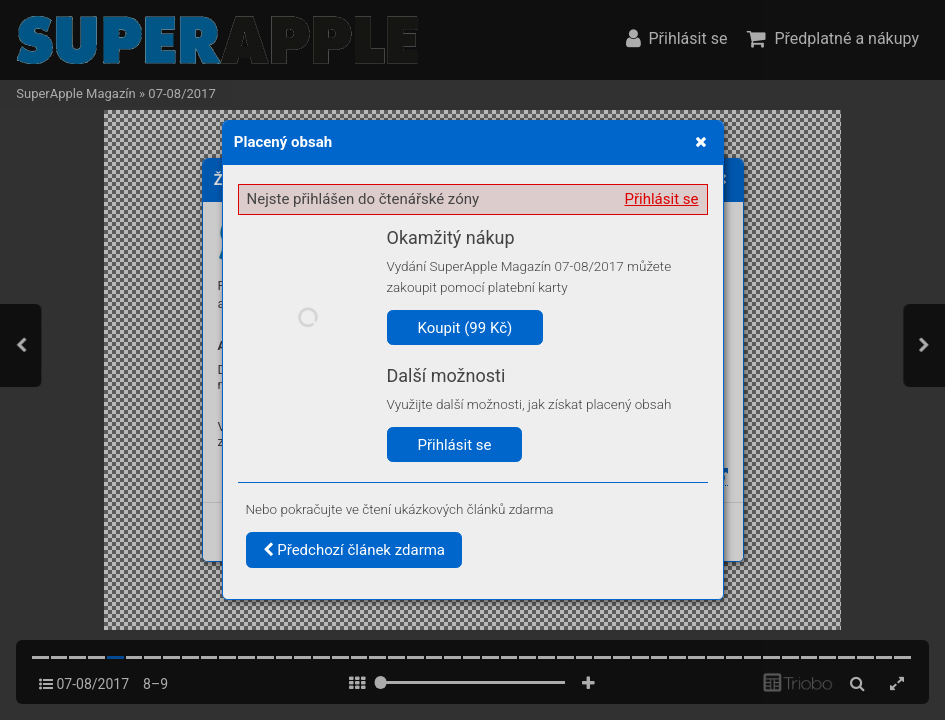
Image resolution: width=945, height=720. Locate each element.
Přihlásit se (662, 199)
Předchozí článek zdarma (354, 550)
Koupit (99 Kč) (465, 328)
